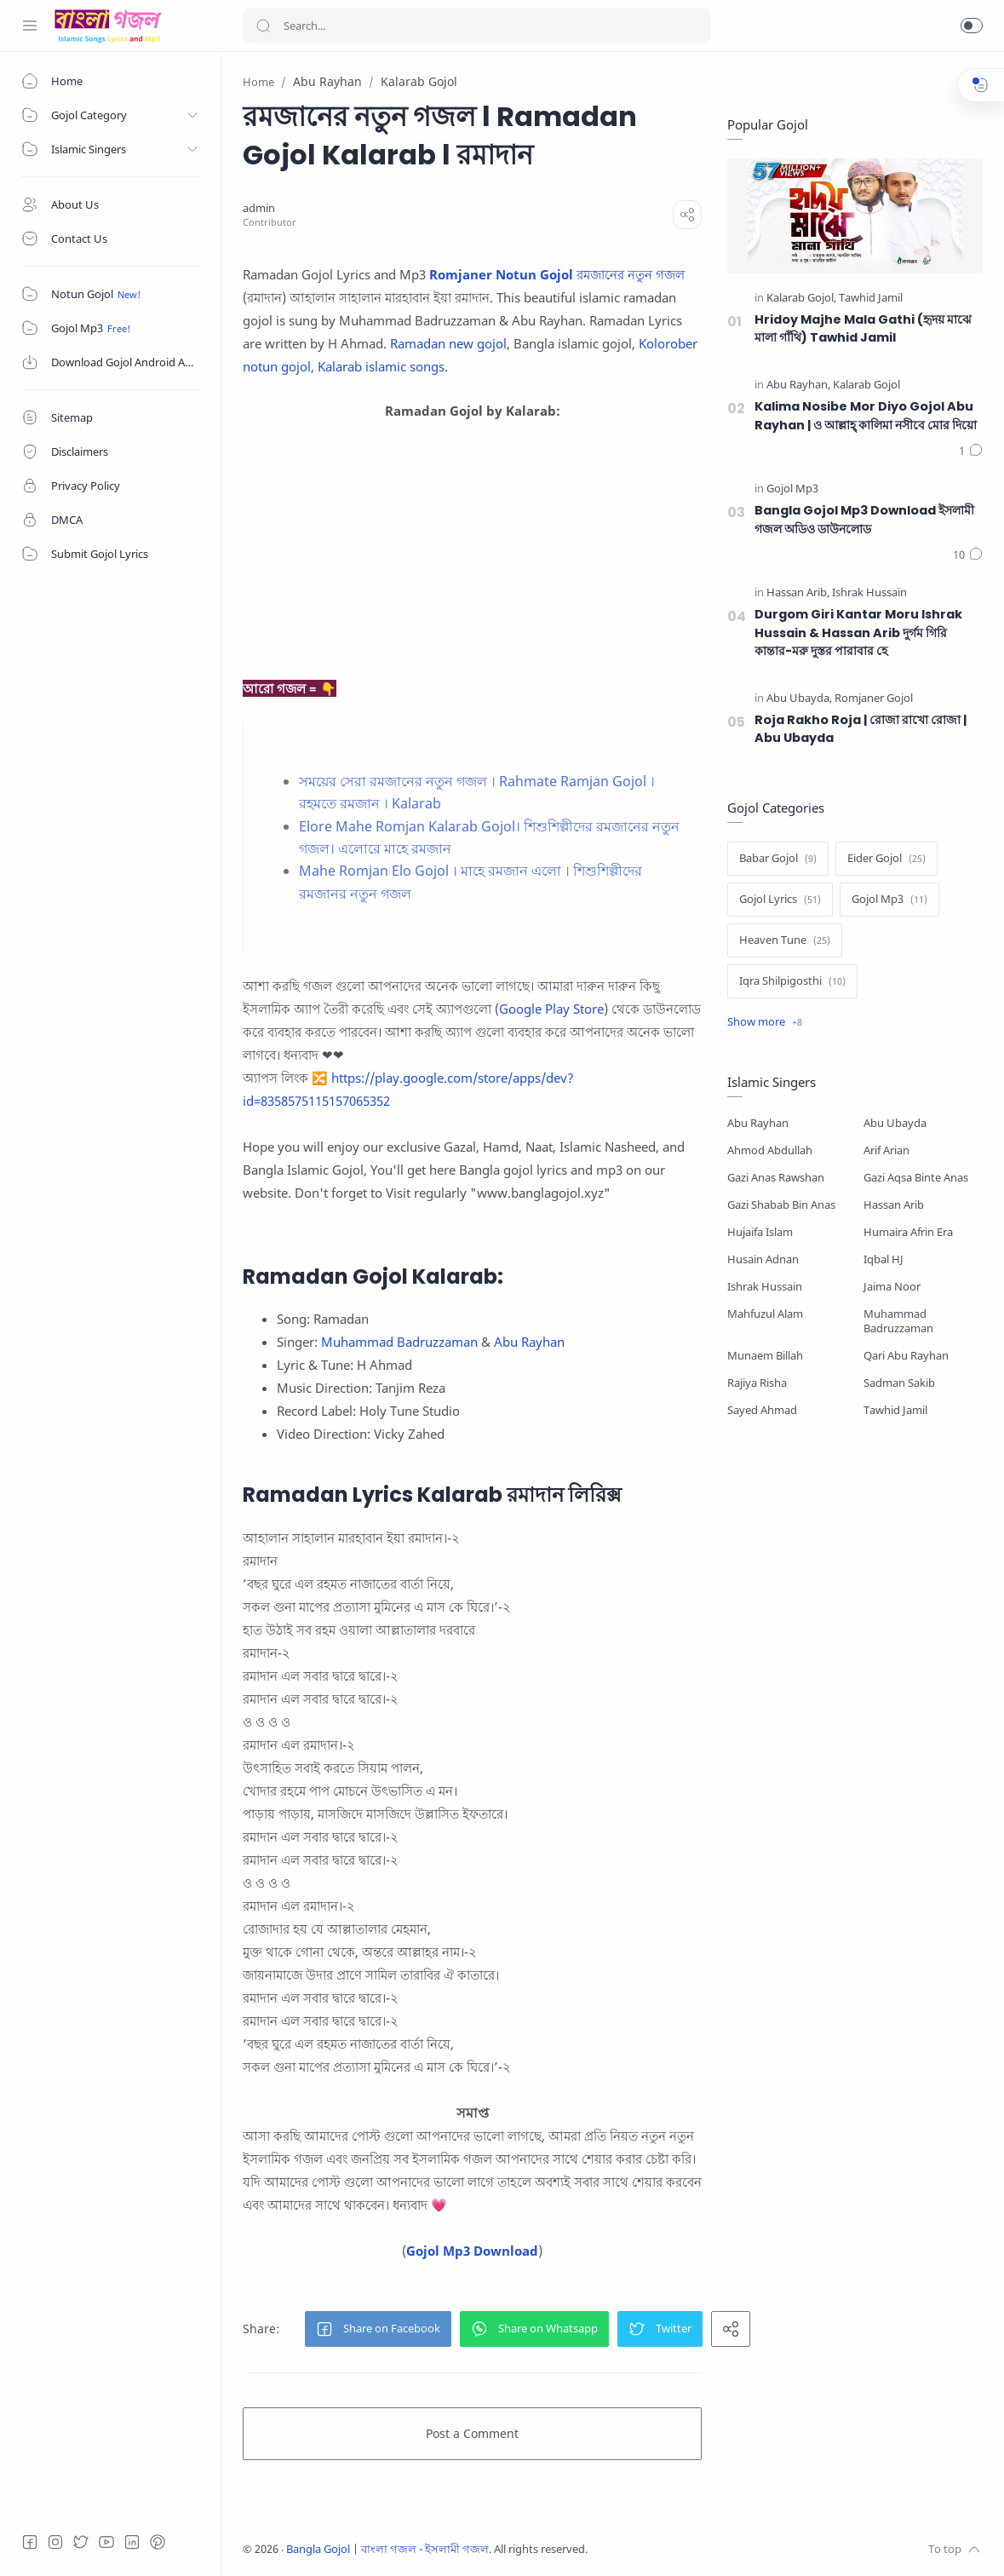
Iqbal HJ (883, 1259)
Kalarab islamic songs (381, 366)
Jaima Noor (892, 1286)
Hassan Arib (893, 1205)
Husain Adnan (763, 1259)
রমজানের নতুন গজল (631, 274)
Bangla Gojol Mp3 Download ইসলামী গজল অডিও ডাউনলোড (864, 520)
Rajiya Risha (757, 1383)
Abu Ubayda (895, 1123)
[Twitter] (80, 2541)
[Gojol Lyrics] (780, 900)
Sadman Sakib (899, 1383)
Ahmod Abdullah (769, 1150)
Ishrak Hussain (764, 1286)
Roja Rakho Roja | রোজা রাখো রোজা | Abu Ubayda (860, 729)
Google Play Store (551, 1008)
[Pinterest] (157, 2541)
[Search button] (263, 25)
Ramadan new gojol (448, 343)
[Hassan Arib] (797, 593)
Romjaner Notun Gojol (501, 274)
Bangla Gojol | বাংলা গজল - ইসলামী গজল (387, 2549)
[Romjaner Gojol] (874, 699)
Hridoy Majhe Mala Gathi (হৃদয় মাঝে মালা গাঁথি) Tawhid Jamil (863, 329)
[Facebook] (29, 2541)
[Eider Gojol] (886, 859)
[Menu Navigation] (29, 25)
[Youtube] (106, 2541)
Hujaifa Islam (760, 1232)
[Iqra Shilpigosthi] (792, 981)
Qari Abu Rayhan (906, 1355)
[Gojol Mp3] (792, 489)
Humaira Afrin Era (908, 1232)
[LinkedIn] (132, 2541)
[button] (972, 25)
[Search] (477, 25)
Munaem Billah (765, 1355)
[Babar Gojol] (778, 859)
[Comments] (971, 451)
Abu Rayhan (529, 1341)
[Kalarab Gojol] (801, 298)
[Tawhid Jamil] (871, 298)
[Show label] (764, 1022)
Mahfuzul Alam (765, 1314)
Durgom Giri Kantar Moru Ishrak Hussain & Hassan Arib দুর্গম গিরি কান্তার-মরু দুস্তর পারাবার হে (858, 632)
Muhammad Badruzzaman (399, 1341)
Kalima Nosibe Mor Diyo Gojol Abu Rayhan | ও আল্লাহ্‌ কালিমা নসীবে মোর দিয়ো (865, 416)
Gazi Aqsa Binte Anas (915, 1177)
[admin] (259, 208)
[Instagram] (55, 2541)
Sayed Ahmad (762, 1410)
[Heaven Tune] (784, 940)
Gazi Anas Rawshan (775, 1177)
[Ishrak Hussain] (869, 593)
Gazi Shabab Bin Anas (781, 1205)
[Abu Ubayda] (799, 699)
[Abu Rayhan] (798, 385)
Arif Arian (886, 1150)
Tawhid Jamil (895, 1410)
